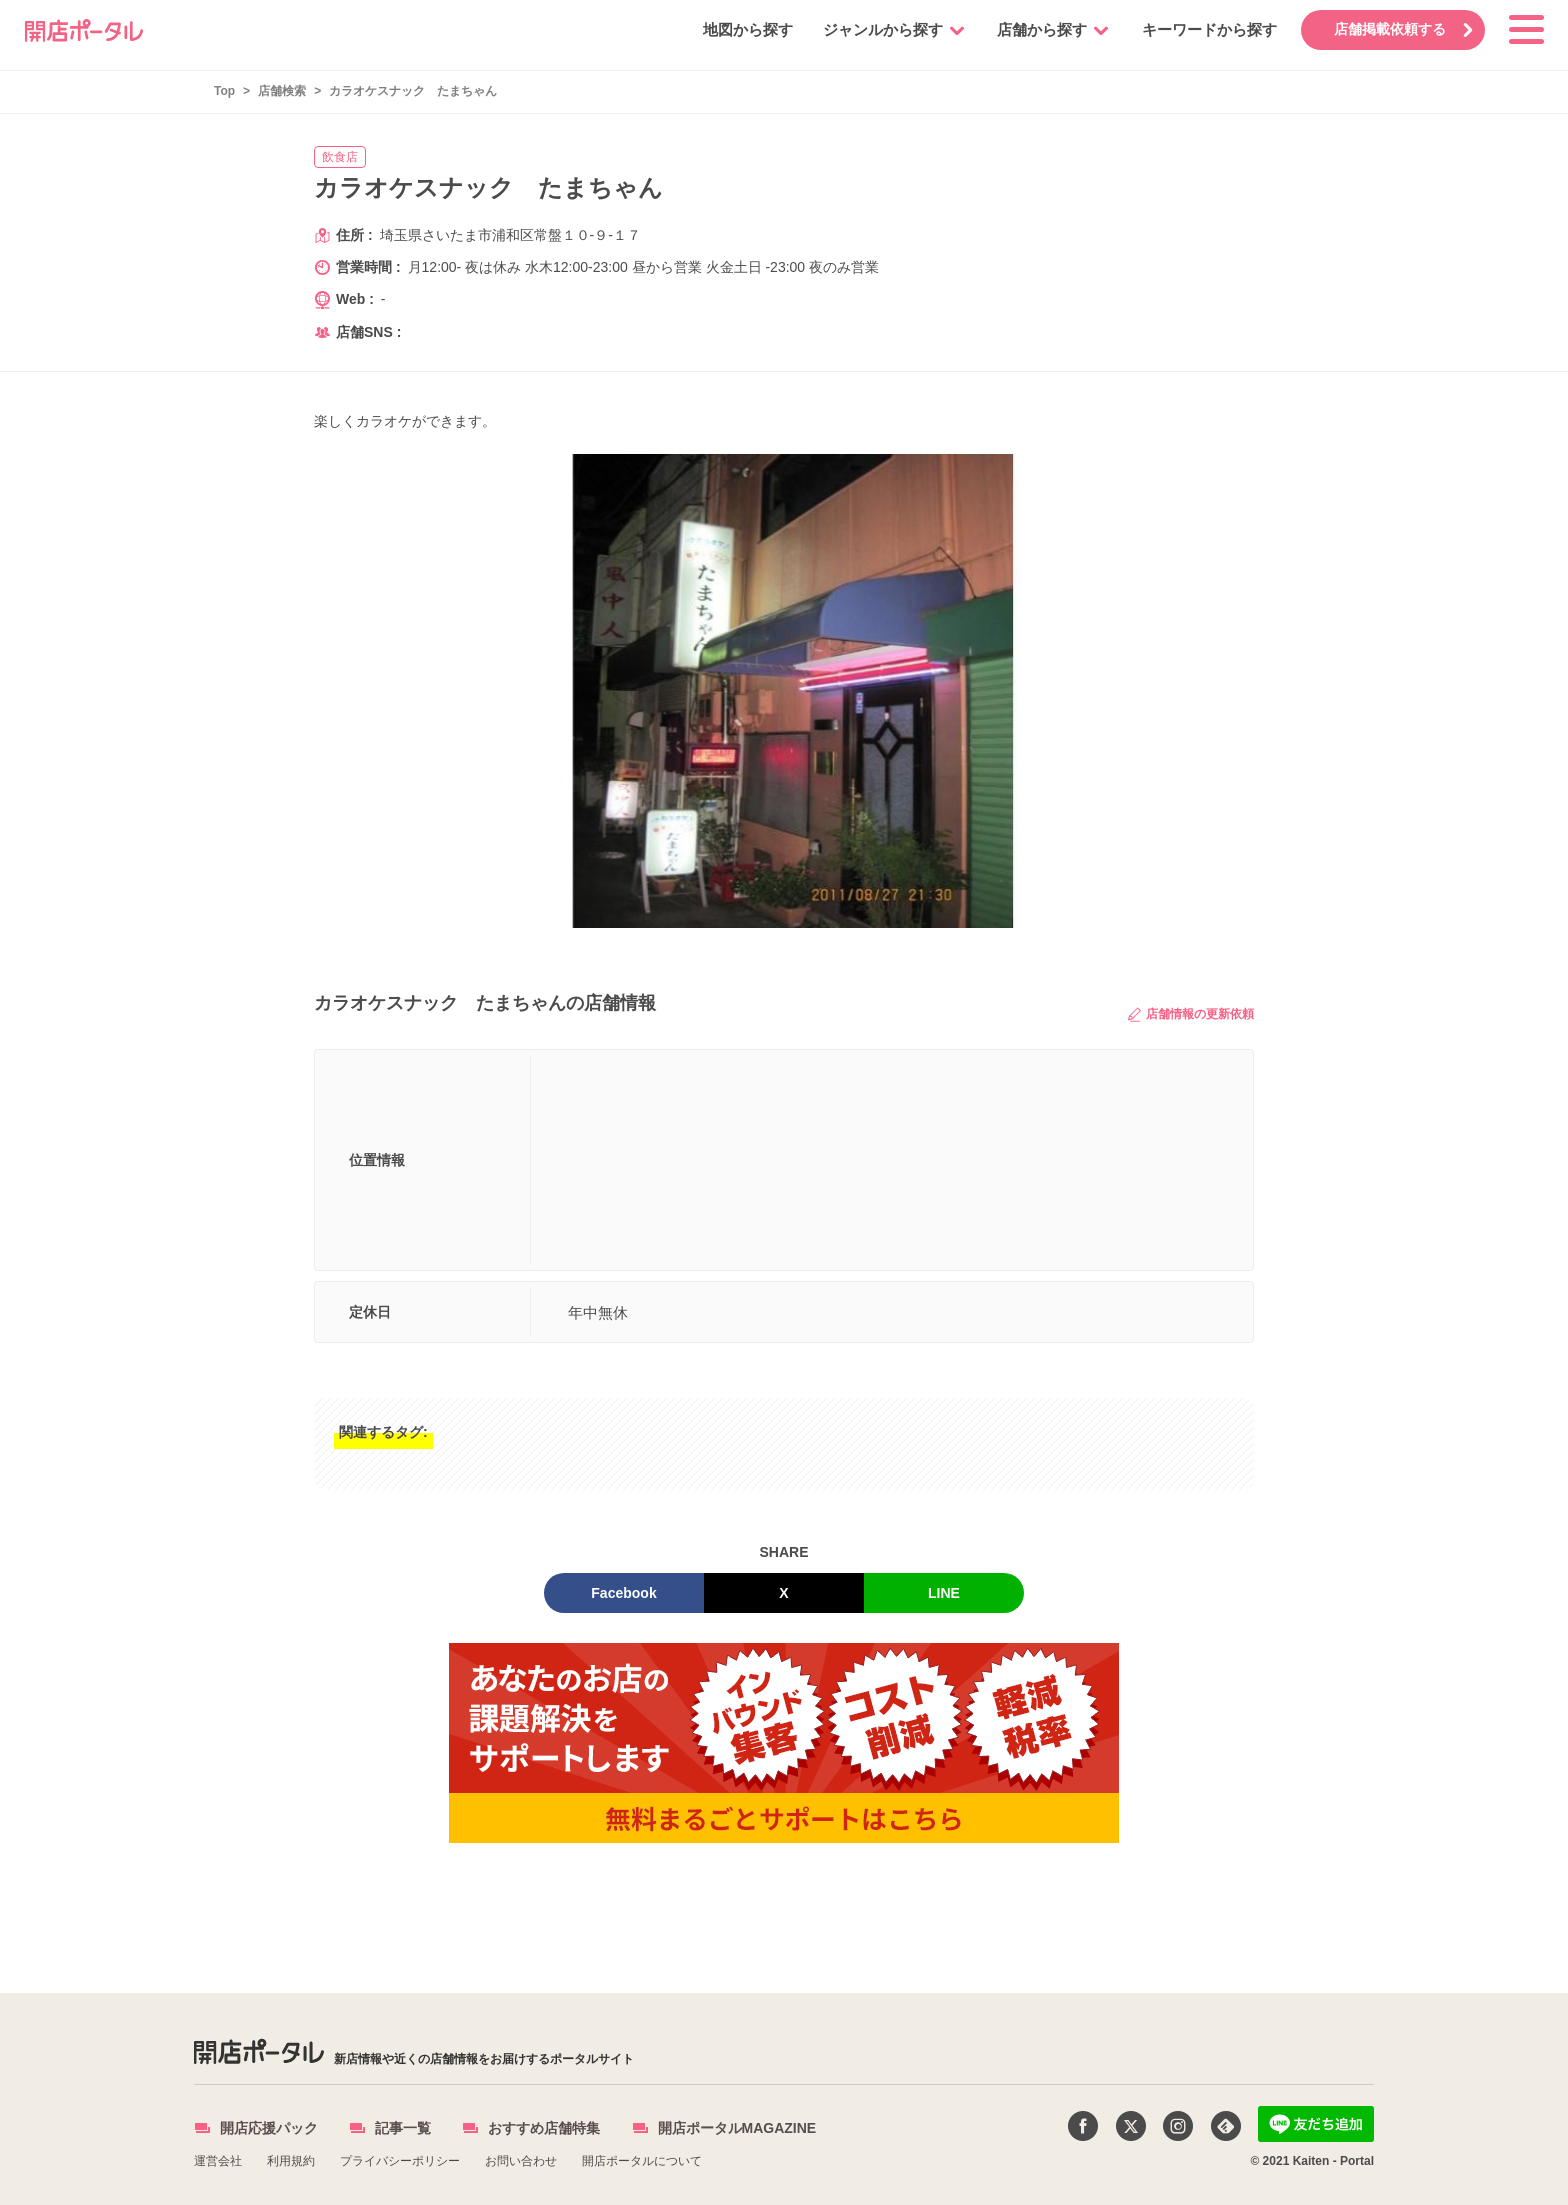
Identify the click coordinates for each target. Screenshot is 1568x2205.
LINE (944, 1593)
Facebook (623, 1593)
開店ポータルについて (642, 2161)
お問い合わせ (521, 2161)
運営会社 (218, 2161)
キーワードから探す (1206, 29)
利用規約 (291, 2161)
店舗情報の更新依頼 (1191, 1014)
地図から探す (745, 29)
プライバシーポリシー (400, 2161)
